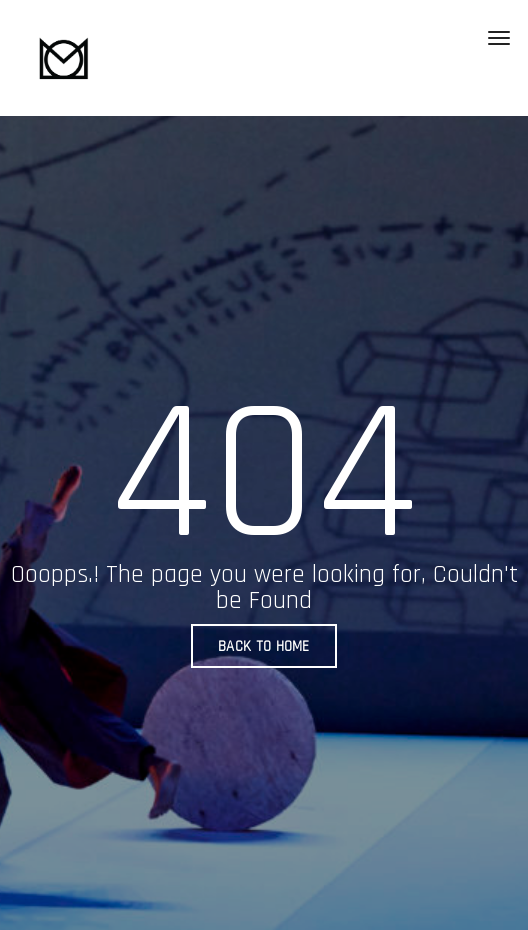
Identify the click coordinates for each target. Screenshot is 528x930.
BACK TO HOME (264, 646)
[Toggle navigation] (499, 38)
